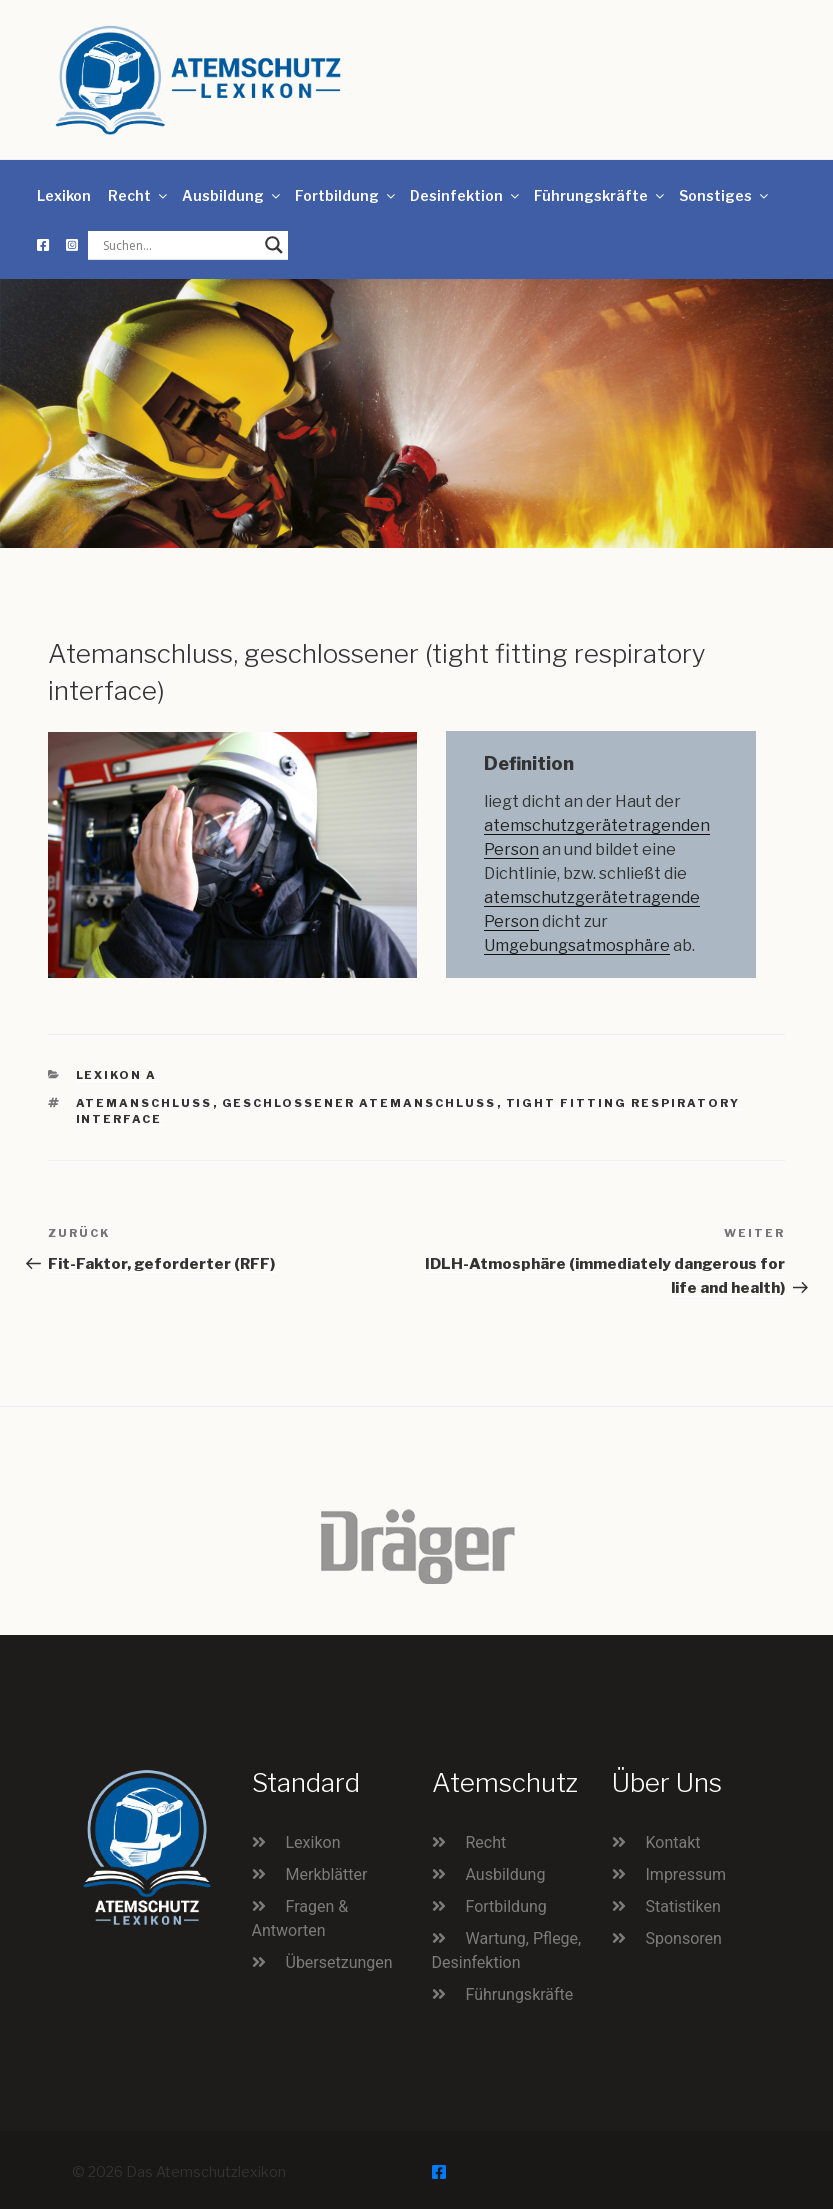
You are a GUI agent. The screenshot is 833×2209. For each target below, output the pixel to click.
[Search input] (179, 245)
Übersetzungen (339, 1962)
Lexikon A (117, 1075)
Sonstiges (725, 195)
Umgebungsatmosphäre (577, 945)
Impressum (686, 1874)
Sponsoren (684, 1938)
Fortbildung (346, 195)
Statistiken (683, 1906)
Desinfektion (466, 195)
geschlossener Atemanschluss (359, 1103)
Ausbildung (232, 195)
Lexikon (64, 195)
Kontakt (673, 1842)
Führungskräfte (600, 195)
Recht (139, 195)
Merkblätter (327, 1874)
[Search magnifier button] (274, 245)
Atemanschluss (144, 1103)
